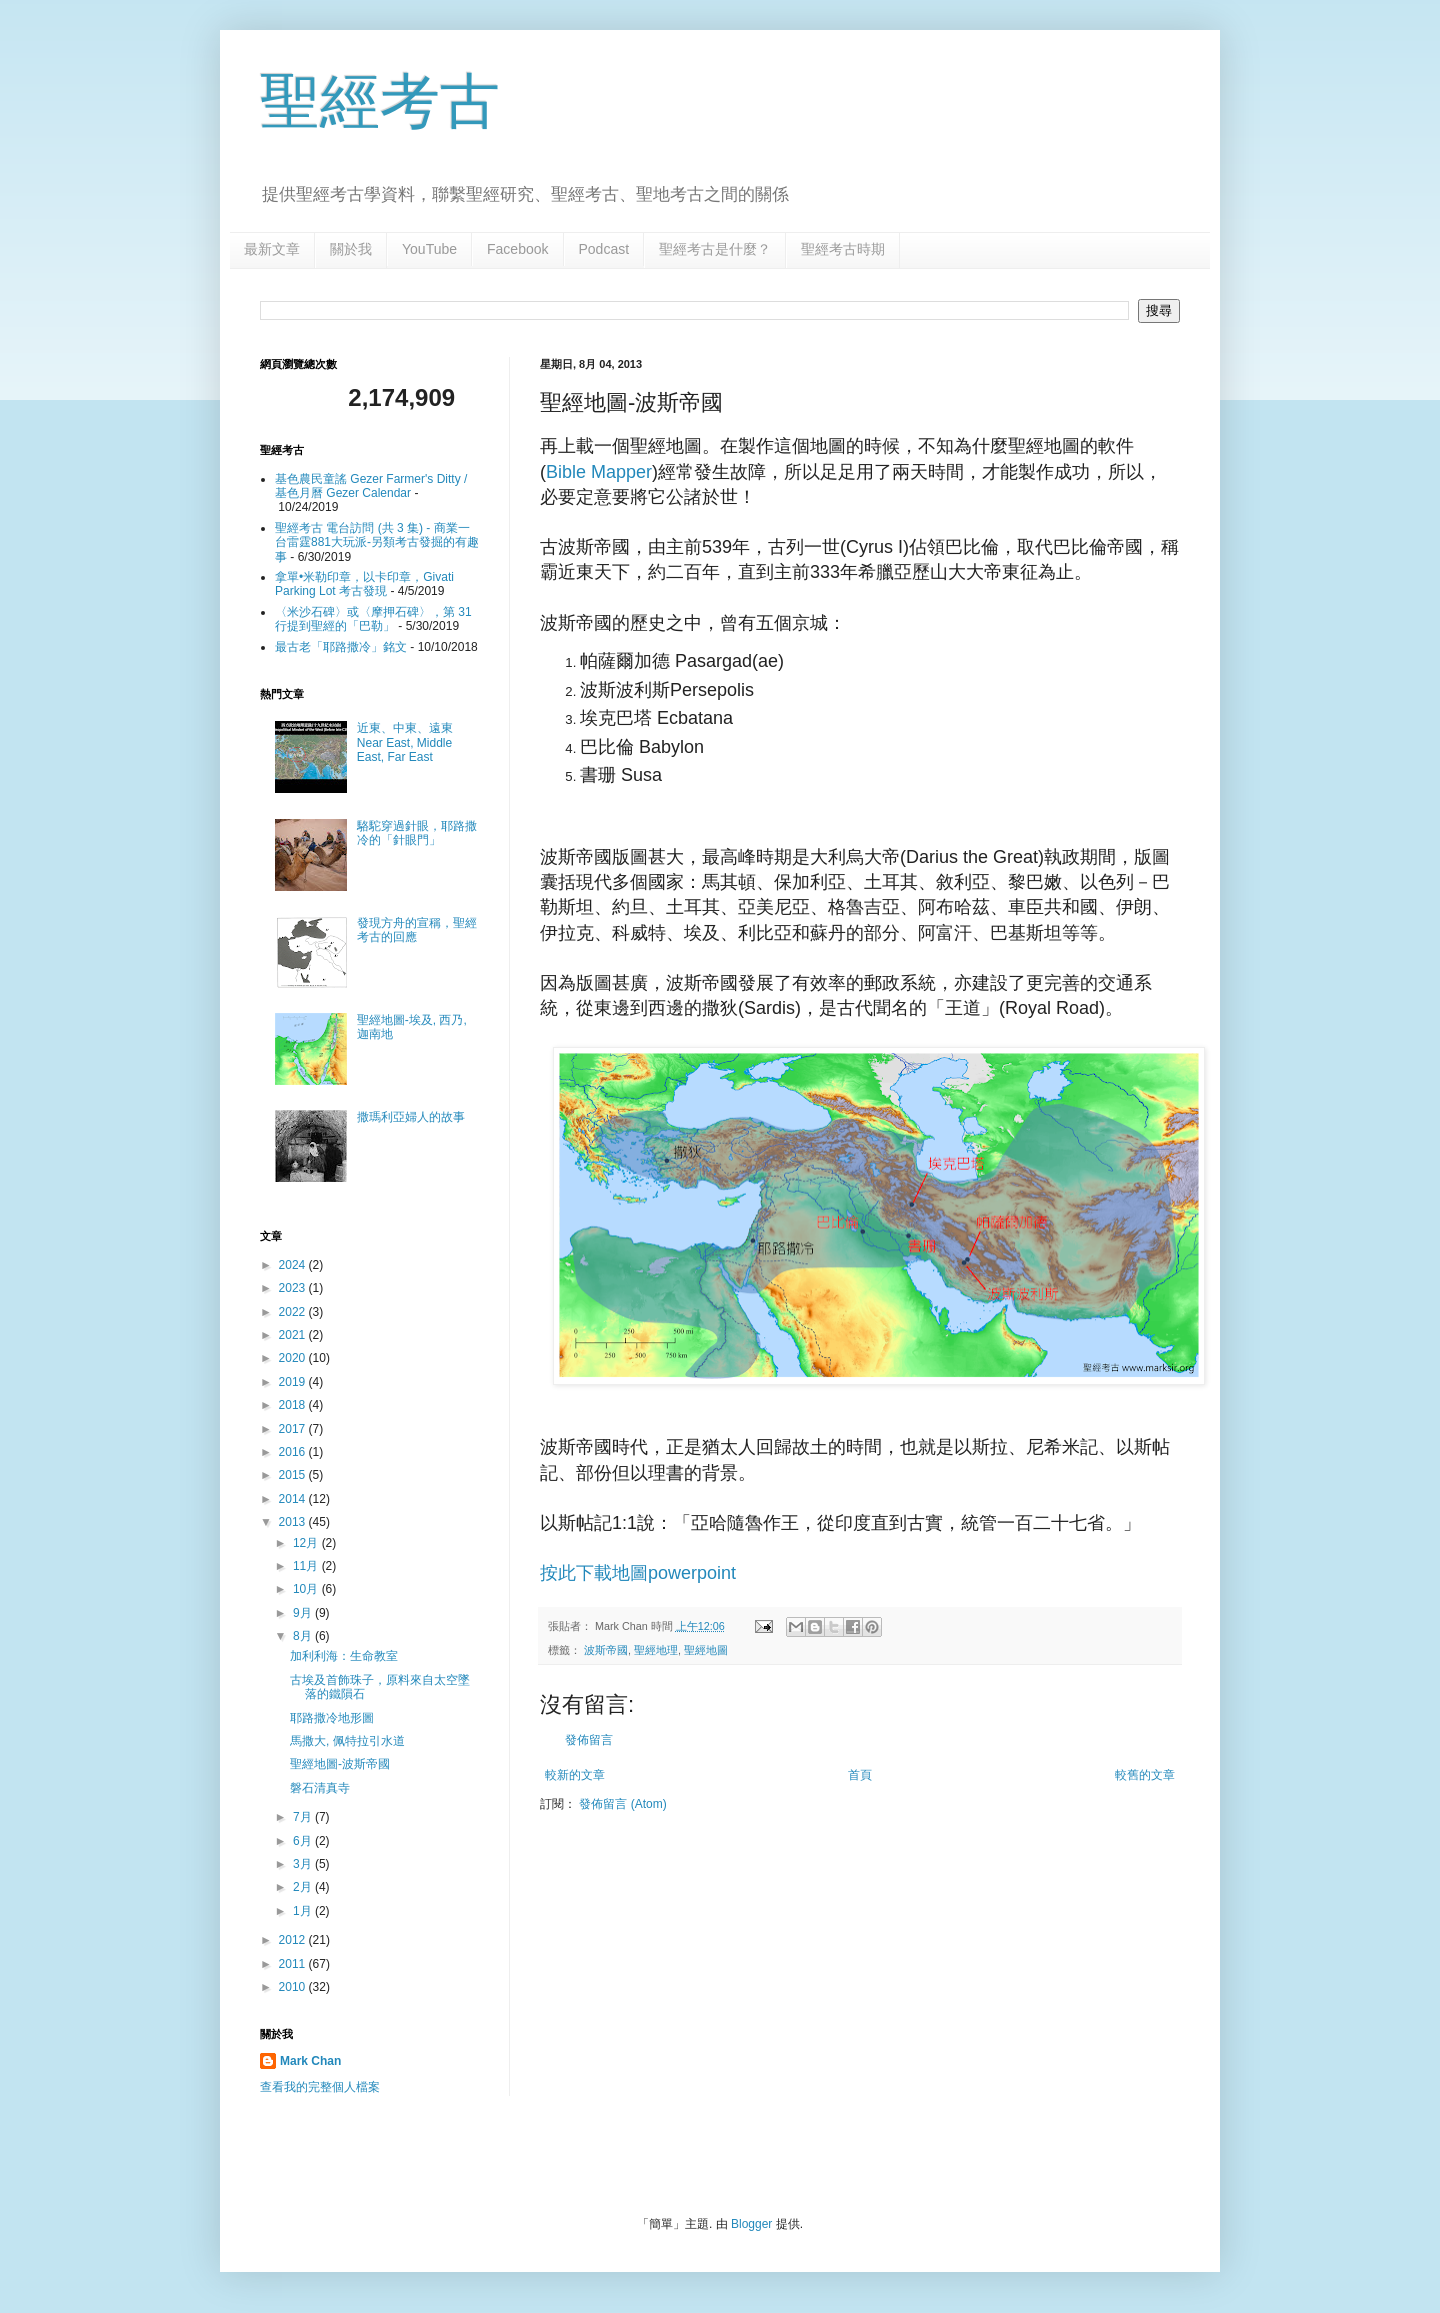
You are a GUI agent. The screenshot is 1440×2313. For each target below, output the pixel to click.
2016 (294, 1452)
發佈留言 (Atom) (622, 1804)
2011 (294, 1964)
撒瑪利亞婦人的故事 (411, 1117)
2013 (294, 1522)
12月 (307, 1543)
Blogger (751, 2224)
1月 (304, 1911)
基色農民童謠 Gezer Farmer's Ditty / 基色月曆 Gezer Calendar (371, 486)
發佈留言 (589, 1740)
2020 (294, 1358)
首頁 (860, 1775)
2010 (294, 1987)
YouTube (429, 249)
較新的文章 (575, 1775)
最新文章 (272, 249)
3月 (304, 1864)
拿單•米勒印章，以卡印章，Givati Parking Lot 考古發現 (364, 584)
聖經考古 (380, 101)
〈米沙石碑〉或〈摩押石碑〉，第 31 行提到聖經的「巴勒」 (373, 619)
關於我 (351, 249)
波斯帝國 (606, 1650)
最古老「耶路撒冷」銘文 (341, 647)
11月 (307, 1566)
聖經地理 (656, 1650)
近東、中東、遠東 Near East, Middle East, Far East (405, 742)
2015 (294, 1475)
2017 (294, 1429)
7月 (304, 1817)
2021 (294, 1335)
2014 (294, 1499)
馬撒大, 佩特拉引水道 (347, 1741)
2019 (294, 1382)
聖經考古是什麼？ (715, 249)
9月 (304, 1613)
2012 (294, 1940)
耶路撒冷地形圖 (332, 1718)
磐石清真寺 (320, 1788)
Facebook (517, 249)
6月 (304, 1841)
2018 (294, 1405)
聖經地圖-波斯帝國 (340, 1764)
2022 (294, 1312)
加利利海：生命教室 (344, 1656)
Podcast (604, 249)
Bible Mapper (599, 472)
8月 (304, 1636)
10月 (307, 1589)
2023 (294, 1288)
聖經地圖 (706, 1650)
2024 (294, 1265)
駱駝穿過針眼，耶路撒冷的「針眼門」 (417, 833)
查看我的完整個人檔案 (320, 2087)
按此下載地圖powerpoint (638, 1573)
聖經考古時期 (843, 249)
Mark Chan (310, 2061)
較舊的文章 (1145, 1775)
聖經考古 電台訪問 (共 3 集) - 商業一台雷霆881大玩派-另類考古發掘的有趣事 (377, 542)
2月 (304, 1887)
